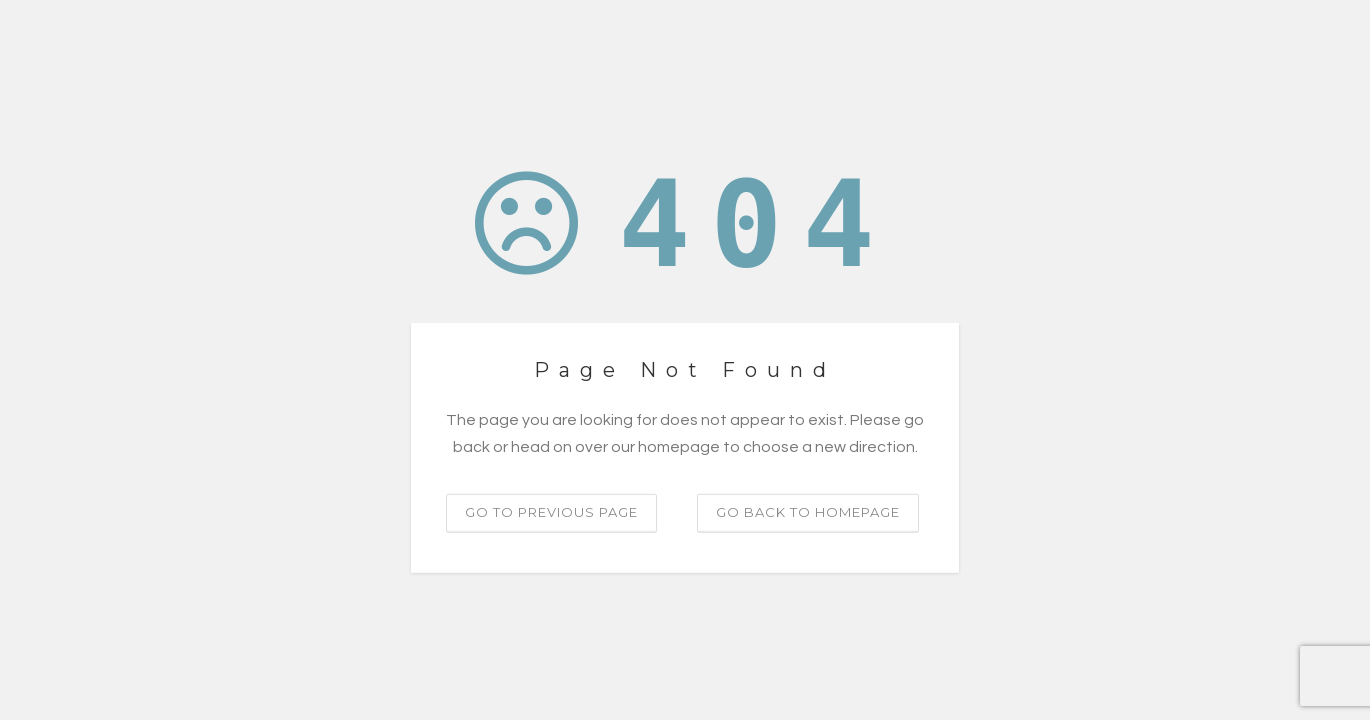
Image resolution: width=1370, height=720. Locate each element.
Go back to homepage (808, 512)
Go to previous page (551, 512)
